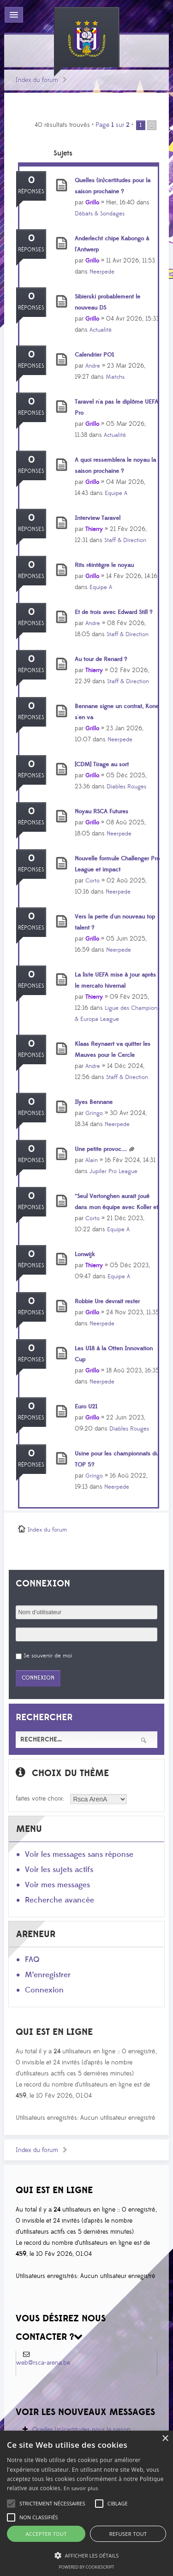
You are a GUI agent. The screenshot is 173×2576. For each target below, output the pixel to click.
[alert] (86, 2503)
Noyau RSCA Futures (101, 811)
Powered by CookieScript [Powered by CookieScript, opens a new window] (86, 2567)
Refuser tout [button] (128, 2533)
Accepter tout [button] (45, 2533)
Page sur (112, 125)
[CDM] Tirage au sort (102, 764)
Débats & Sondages (100, 213)
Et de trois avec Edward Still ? (113, 612)
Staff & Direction (125, 540)
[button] (52, 2503)
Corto (92, 880)
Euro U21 (86, 1406)
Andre (92, 366)
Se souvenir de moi (48, 1655)
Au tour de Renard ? (101, 659)
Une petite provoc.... (101, 1149)
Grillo (92, 202)
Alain (91, 1160)
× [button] (164, 2438)
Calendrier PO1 (94, 354)
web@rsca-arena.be (43, 2363)
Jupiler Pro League (113, 1171)
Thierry (94, 529)
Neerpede (101, 271)
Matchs (115, 377)
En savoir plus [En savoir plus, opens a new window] (81, 2488)
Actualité (100, 330)
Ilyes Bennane (94, 1102)
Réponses (31, 191)
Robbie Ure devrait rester (107, 1301)
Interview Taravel (97, 518)
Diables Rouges (126, 786)
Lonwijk (85, 1254)
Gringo (94, 1113)
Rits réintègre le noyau (104, 565)
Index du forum (37, 80)
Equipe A (116, 493)
